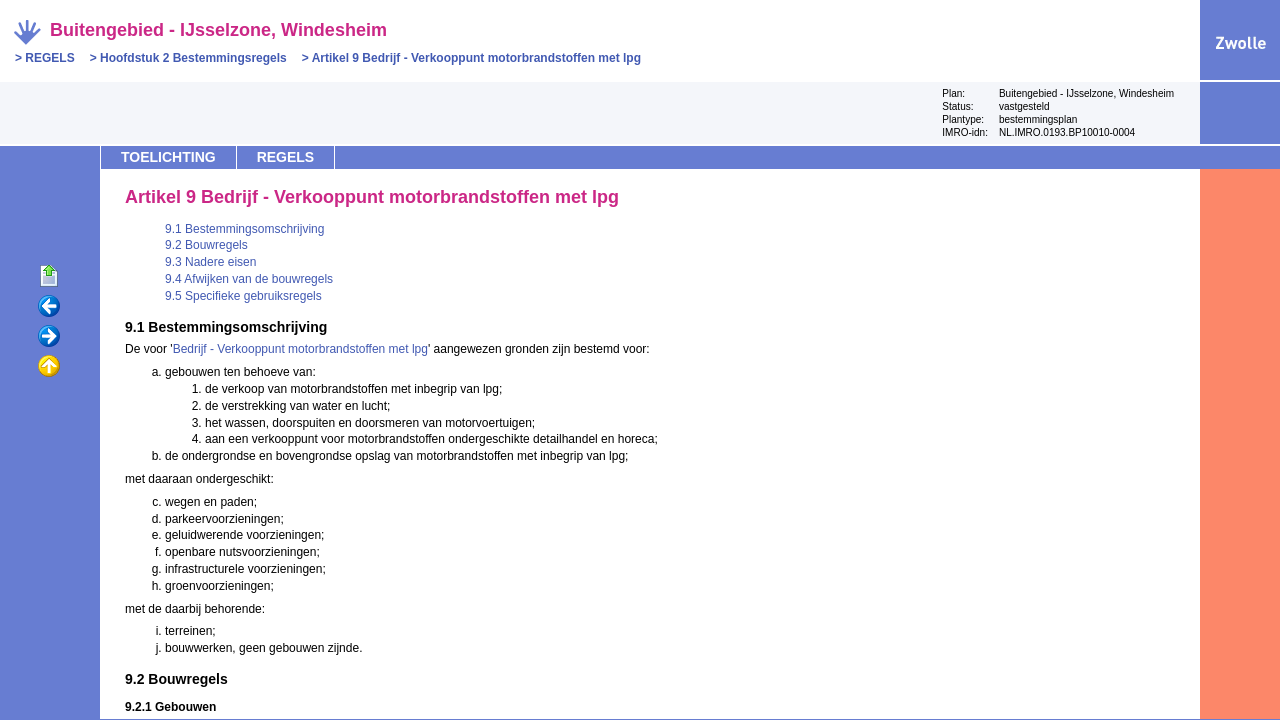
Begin (49, 277)
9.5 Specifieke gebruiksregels (243, 296)
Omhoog (49, 367)
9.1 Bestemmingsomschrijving (244, 229)
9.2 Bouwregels (206, 245)
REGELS (49, 58)
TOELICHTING (168, 157)
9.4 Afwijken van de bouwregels (249, 279)
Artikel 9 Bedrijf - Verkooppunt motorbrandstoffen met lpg (476, 58)
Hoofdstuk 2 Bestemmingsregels (193, 58)
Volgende (49, 337)
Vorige (49, 307)
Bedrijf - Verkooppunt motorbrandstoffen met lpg (300, 349)
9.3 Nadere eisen (210, 262)
